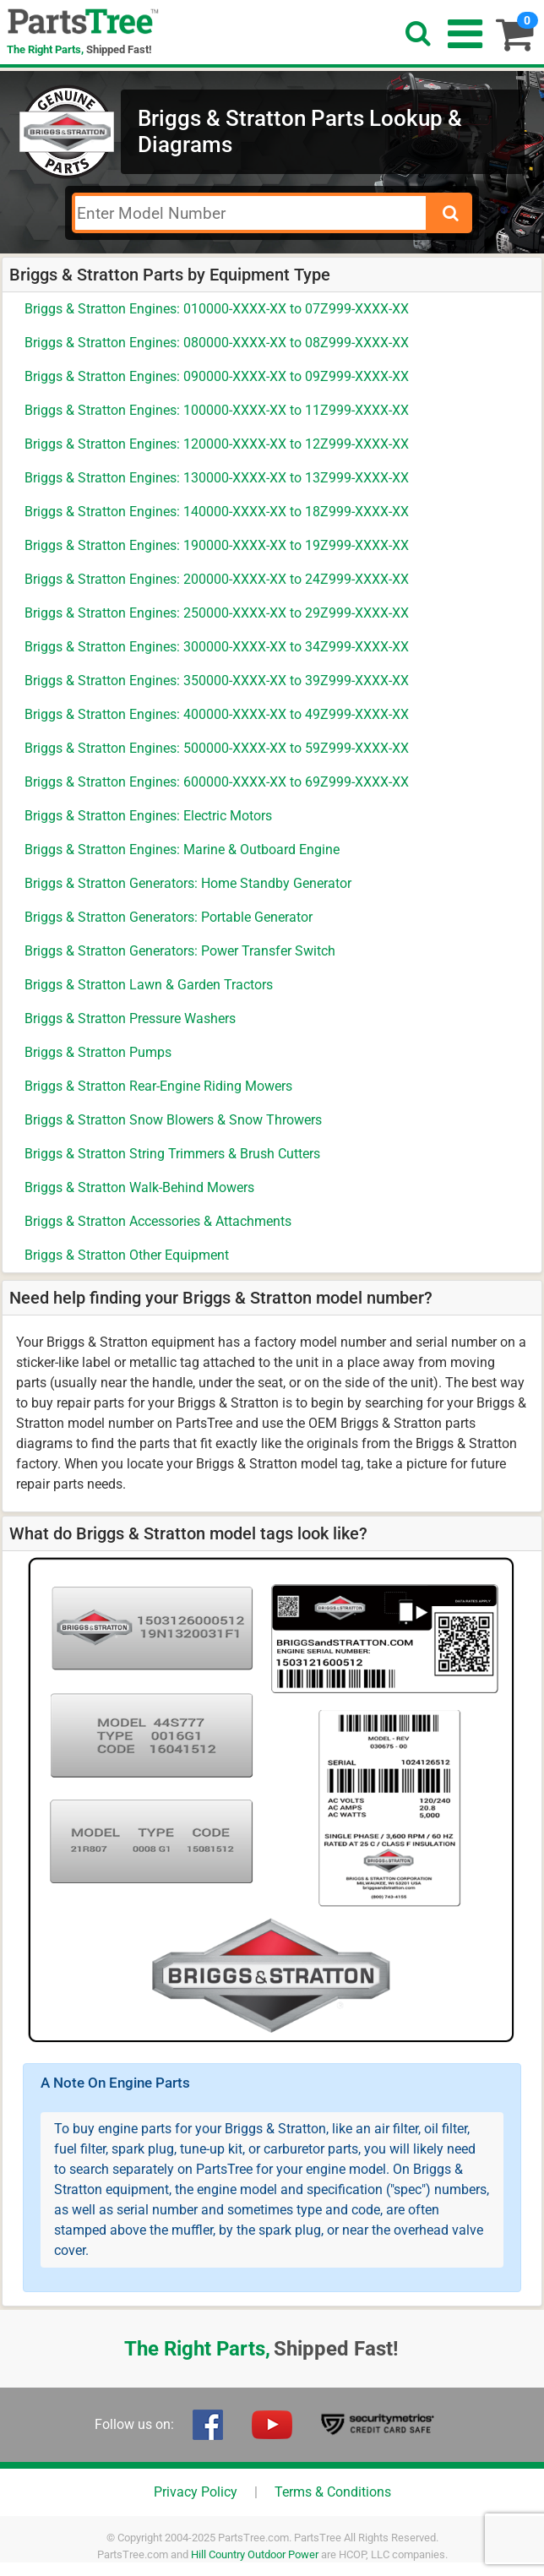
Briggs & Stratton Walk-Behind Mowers (139, 1187)
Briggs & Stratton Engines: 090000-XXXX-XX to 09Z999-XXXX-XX (216, 376)
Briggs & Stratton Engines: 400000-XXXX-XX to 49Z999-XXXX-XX (216, 714)
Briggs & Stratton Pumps (97, 1052)
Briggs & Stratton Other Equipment (126, 1255)
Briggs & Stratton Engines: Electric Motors (148, 816)
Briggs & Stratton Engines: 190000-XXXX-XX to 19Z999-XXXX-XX (216, 545)
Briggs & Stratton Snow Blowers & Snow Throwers (173, 1120)
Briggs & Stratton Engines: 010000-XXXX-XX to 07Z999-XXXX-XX (216, 309)
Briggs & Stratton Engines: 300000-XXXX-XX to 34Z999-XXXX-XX (216, 647)
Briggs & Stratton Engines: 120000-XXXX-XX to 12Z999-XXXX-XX (216, 444)
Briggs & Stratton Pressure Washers (130, 1018)
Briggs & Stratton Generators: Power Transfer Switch (179, 951)
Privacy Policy (195, 2492)
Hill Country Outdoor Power (254, 2554)
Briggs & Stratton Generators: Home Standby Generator (187, 883)
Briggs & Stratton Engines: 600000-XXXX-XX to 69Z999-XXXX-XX (216, 782)
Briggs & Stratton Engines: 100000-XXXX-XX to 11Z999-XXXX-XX (216, 410)
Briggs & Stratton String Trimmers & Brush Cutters (172, 1154)
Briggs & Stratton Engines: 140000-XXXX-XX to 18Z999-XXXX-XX (216, 512)
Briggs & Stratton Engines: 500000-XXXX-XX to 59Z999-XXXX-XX (216, 748)
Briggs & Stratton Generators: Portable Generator (168, 917)
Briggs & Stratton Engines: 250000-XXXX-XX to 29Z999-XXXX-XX (216, 613)
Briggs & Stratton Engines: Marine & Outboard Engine (182, 849)
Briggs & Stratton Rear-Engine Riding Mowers (158, 1086)
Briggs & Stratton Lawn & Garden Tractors (148, 985)
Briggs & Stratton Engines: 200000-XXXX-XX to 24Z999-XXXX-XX (216, 579)
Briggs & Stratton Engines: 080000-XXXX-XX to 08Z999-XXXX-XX (216, 343)
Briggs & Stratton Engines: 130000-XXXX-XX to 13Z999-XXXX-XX (216, 478)
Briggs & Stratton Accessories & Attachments (157, 1221)
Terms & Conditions (333, 2492)
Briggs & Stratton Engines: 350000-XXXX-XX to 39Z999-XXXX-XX (216, 681)
